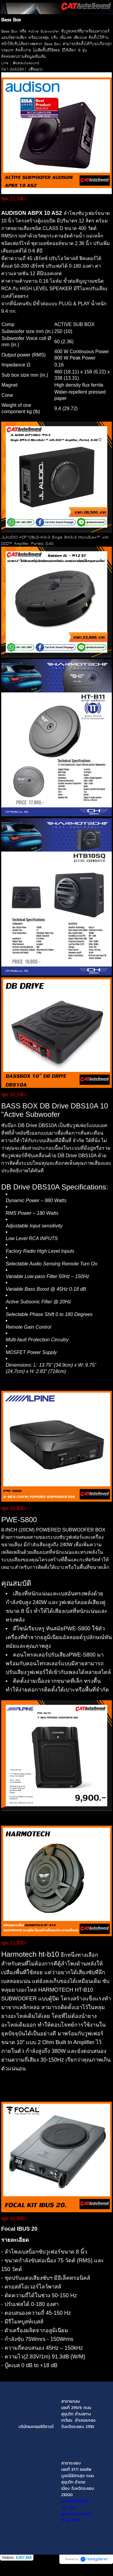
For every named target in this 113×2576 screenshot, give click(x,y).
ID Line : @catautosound (76, 2510)
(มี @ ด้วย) (77, 2517)
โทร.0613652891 (75, 2501)
